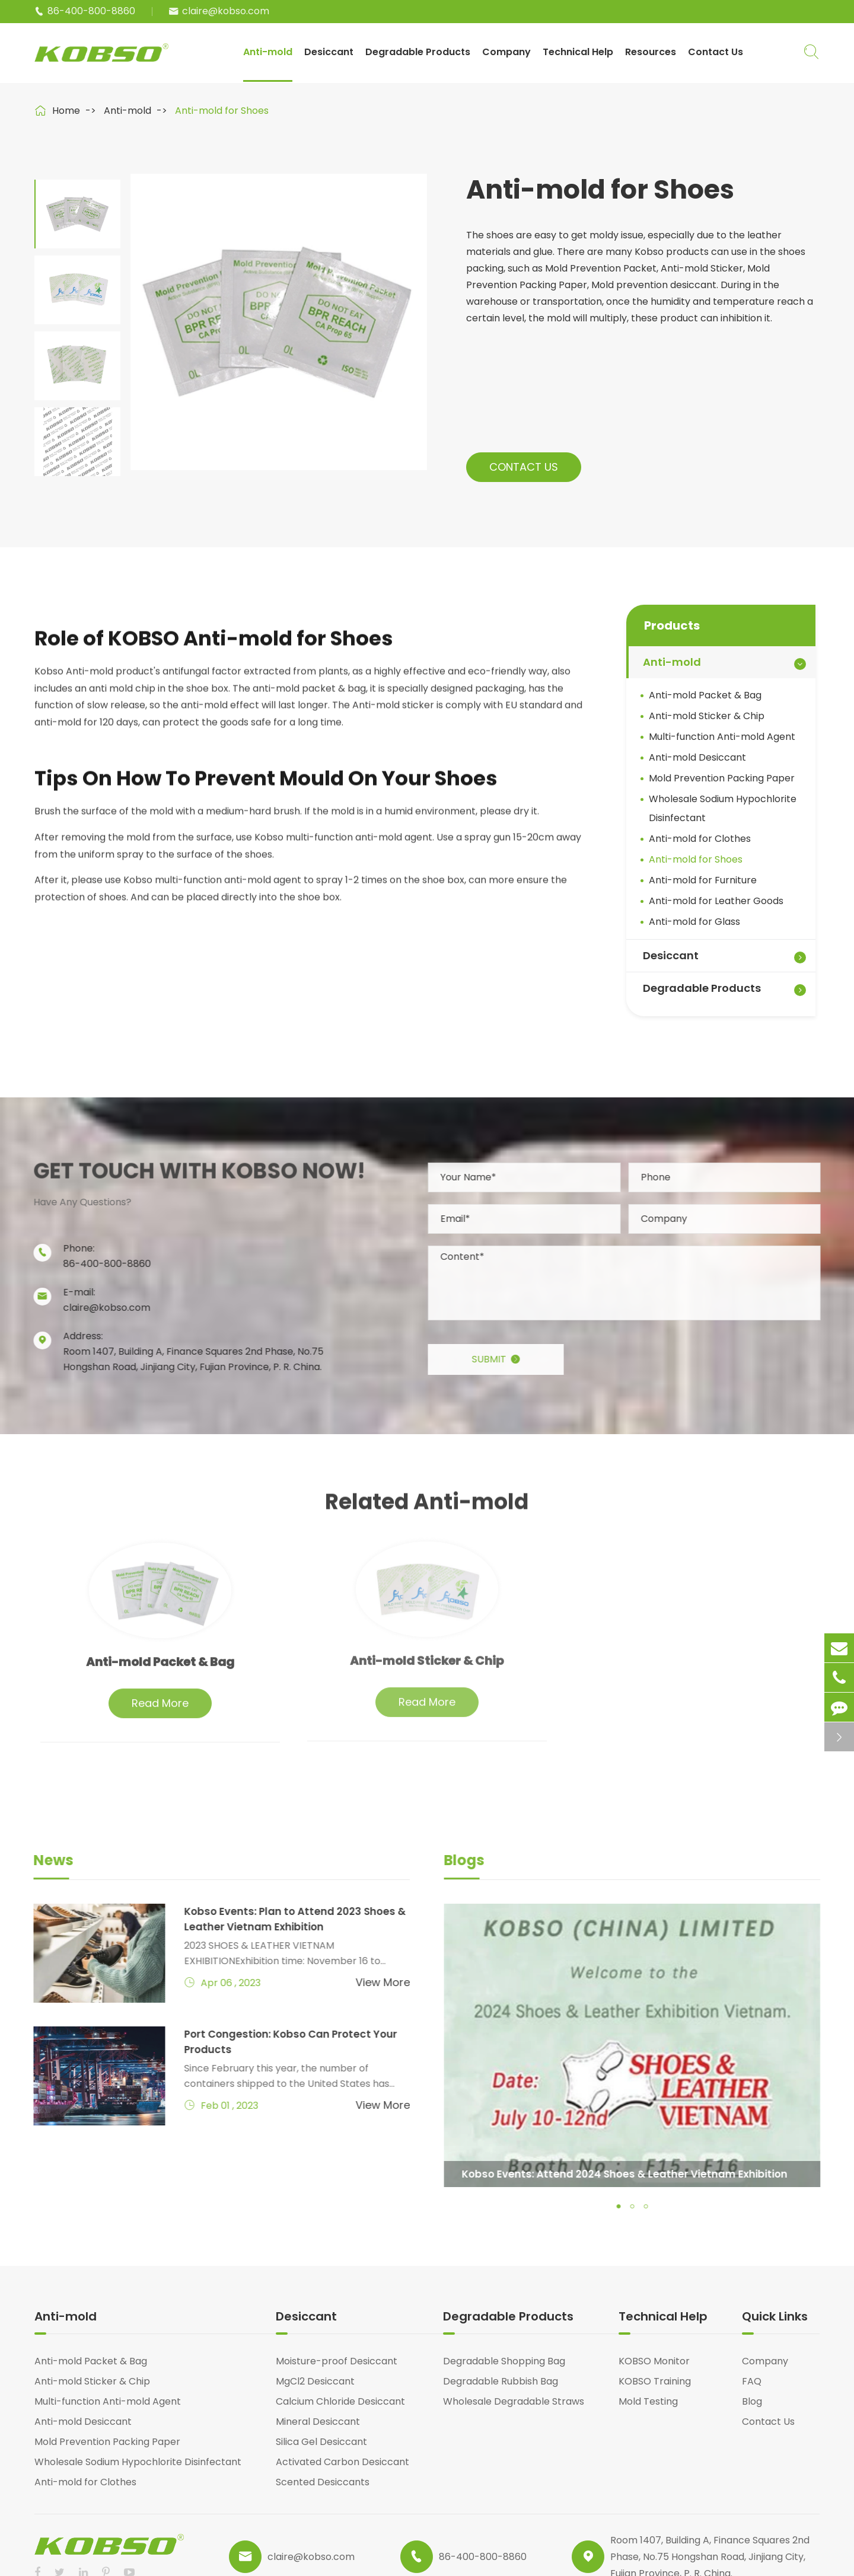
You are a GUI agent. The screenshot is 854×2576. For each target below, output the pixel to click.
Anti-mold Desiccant (697, 757)
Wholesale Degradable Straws (513, 2401)
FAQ (751, 2381)
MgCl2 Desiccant (315, 2381)
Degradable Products (417, 52)
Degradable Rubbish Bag (500, 2381)
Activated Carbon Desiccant (342, 2462)
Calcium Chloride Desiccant (340, 2401)
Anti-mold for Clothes (700, 838)
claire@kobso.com (225, 11)
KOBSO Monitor (654, 2361)
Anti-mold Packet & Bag (705, 695)
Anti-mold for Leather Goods (716, 901)
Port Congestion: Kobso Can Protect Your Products (280, 2042)
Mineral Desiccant (318, 2421)
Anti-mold (267, 52)
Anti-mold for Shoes (222, 110)
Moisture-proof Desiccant (336, 2361)
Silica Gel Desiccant (321, 2442)
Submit (506, 1359)
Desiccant (328, 52)
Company (506, 52)
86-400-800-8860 (91, 11)
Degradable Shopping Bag (504, 2361)
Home (66, 110)
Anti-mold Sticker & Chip (706, 716)
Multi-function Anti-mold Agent (722, 736)
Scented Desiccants (322, 2482)
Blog (752, 2401)
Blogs (474, 1860)
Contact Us (715, 52)
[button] (629, 2206)
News (43, 1860)
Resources (650, 52)
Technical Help (578, 52)
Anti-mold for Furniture (703, 880)
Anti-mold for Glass (694, 921)
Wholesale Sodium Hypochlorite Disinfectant (722, 808)
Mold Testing (648, 2401)
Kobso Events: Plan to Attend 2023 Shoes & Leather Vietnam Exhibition (285, 1919)
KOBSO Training (655, 2381)
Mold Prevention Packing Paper (722, 778)
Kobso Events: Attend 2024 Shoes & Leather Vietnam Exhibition (634, 2174)
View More (373, 1982)
